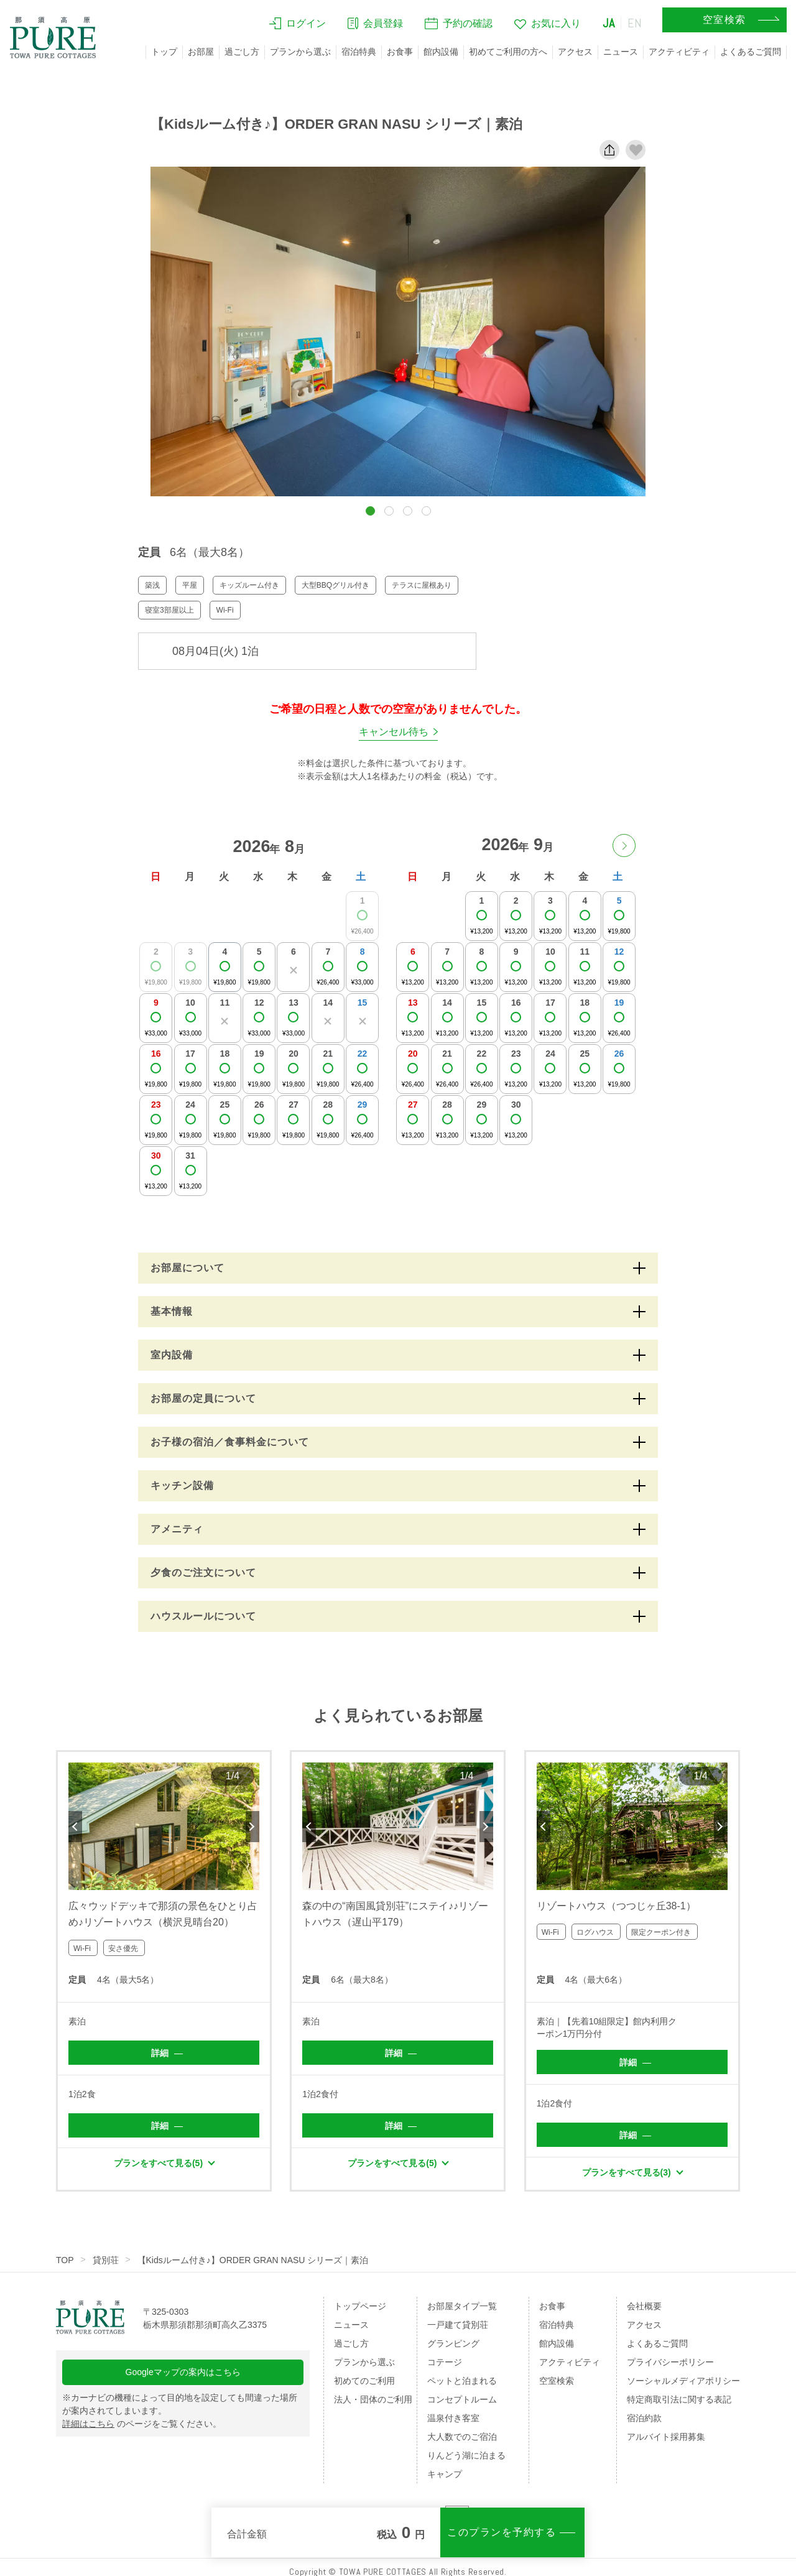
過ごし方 (241, 52)
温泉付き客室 (453, 2418)
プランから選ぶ (300, 52)
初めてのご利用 (364, 2381)
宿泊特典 (358, 52)
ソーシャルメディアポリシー (683, 2381)
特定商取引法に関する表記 (679, 2399)
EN (634, 23)
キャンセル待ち (393, 731)
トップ (164, 52)
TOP (65, 2260)
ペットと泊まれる (462, 2381)
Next (252, 1826)
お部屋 (201, 52)
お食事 (400, 52)
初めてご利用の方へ (508, 52)
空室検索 (556, 2381)
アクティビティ (679, 52)
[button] (370, 511)
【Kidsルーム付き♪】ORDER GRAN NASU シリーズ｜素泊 (253, 2260)
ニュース (620, 52)
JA (609, 23)
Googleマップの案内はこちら (183, 2372)
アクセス (575, 52)
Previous (75, 1826)
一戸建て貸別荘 (457, 2325)
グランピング (453, 2343)
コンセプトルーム (462, 2399)
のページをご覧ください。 (141, 2424)
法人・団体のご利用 (373, 2399)
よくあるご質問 (750, 52)
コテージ (444, 2362)
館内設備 (440, 52)
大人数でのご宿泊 (462, 2437)
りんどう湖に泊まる (466, 2455)
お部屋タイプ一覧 (462, 2306)
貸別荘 (106, 2260)
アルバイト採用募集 (666, 2437)
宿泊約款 (644, 2418)
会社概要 (644, 2306)
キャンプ (444, 2474)
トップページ (360, 2306)
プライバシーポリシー (670, 2362)
